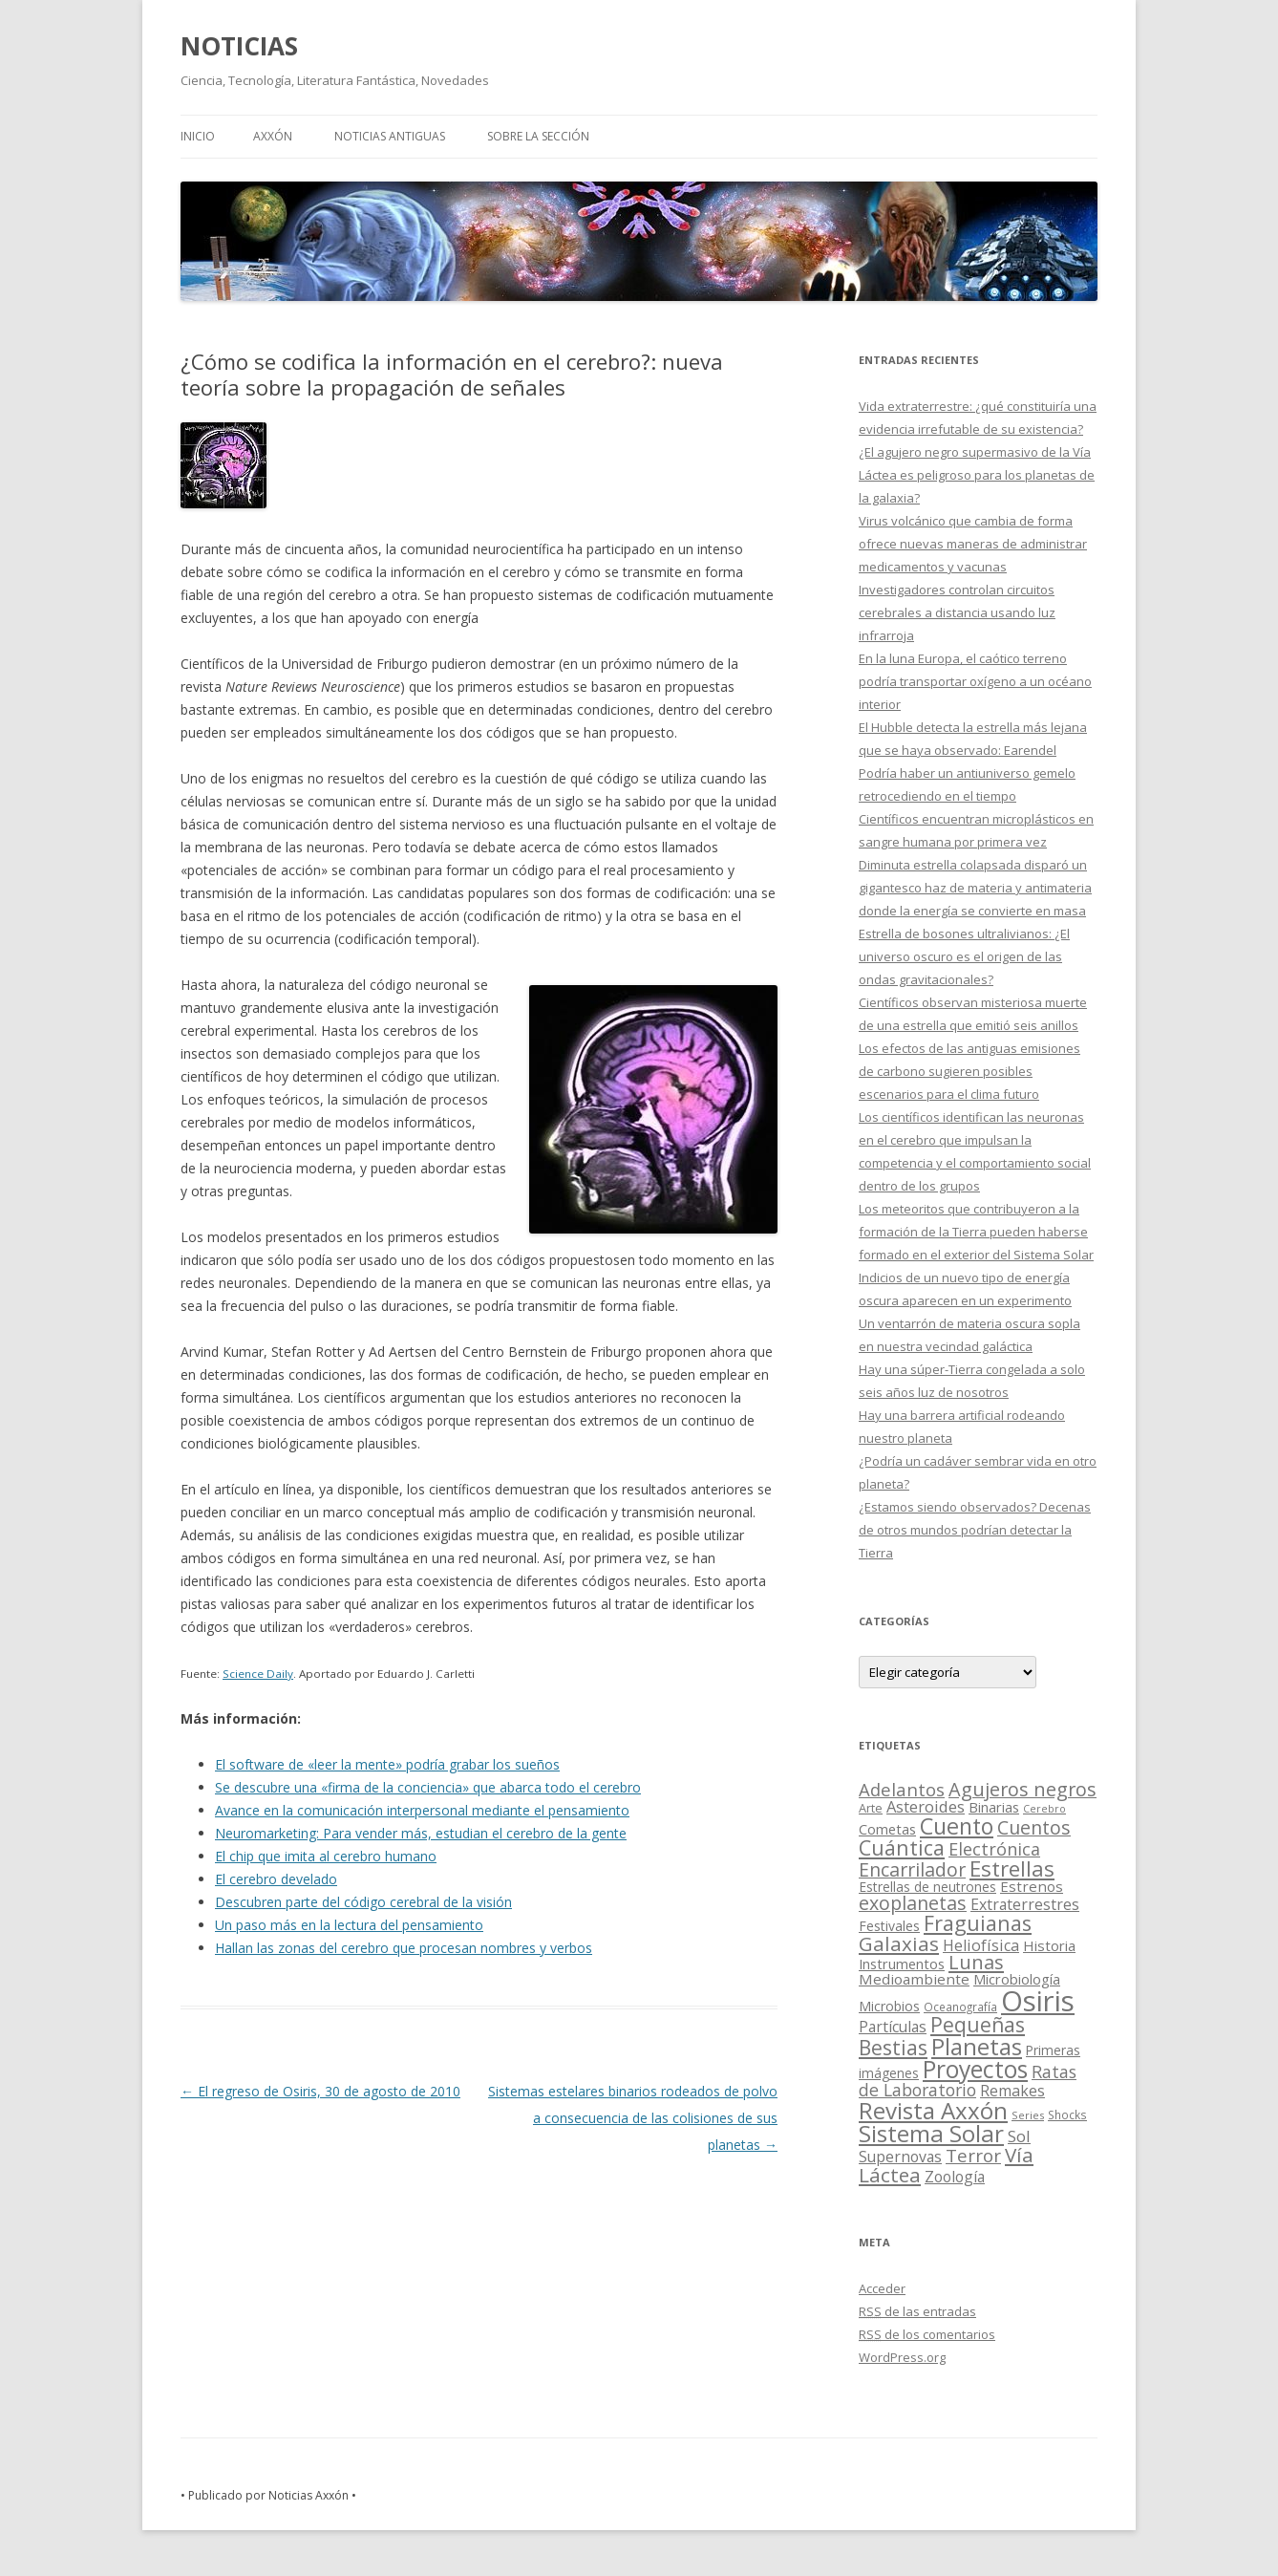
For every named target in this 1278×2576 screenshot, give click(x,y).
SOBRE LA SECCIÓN (538, 136)
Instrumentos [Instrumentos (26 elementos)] (902, 1963)
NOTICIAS (239, 46)
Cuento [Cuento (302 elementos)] (956, 1826)
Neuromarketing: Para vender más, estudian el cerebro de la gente (421, 1833)
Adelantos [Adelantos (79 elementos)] (902, 1789)
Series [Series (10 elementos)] (1028, 2115)
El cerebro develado (276, 1879)
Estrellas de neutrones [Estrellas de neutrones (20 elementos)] (927, 1887)
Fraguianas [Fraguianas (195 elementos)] (978, 1923)
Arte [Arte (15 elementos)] (871, 1807)
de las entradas (917, 2311)
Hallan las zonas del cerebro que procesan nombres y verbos (403, 1948)
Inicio (198, 136)
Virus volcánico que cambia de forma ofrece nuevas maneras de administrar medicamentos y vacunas (973, 543)
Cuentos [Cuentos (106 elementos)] (1034, 1827)
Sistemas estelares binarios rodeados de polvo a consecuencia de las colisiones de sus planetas (632, 2118)
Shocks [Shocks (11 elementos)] (1067, 2114)
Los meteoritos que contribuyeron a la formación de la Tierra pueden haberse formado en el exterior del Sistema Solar (976, 1231)
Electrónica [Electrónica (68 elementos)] (994, 1848)
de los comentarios (927, 2334)
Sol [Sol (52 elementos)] (1019, 2136)
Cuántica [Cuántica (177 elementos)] (902, 1847)
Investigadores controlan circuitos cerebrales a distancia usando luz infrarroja (957, 612)
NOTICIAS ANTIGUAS (389, 136)
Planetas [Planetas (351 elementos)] (976, 2046)
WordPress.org (902, 2357)
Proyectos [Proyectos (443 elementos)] (975, 2069)
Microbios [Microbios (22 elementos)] (889, 2006)
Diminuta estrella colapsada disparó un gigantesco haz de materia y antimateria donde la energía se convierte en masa (975, 887)
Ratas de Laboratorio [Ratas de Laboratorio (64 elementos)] (967, 2080)
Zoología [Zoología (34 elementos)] (955, 2176)
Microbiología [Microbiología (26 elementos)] (1016, 1978)
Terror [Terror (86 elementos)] (973, 2155)
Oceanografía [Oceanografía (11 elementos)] (960, 2006)
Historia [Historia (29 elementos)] (1049, 1945)
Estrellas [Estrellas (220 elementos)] (1011, 1868)
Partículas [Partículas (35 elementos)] (893, 2026)
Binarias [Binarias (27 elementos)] (994, 1806)
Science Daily (258, 1673)
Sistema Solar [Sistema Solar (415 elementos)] (931, 2133)
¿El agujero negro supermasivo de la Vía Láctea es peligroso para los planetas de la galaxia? (977, 474)
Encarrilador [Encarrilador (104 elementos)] (912, 1869)
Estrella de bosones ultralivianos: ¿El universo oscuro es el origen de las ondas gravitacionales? (964, 956)
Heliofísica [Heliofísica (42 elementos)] (981, 1945)
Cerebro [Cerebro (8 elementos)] (1044, 1808)
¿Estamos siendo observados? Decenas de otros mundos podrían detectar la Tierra (975, 1529)
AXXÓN (272, 136)
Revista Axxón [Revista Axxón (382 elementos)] (933, 2110)
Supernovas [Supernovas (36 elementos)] (900, 2156)
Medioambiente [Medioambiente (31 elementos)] (914, 1978)
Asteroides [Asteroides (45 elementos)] (925, 1806)
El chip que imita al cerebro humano (326, 1856)
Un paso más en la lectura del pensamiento (349, 1925)
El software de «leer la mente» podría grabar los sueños (387, 1764)
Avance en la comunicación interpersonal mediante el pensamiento (422, 1810)
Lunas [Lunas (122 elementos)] (976, 1962)
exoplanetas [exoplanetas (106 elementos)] (913, 1903)
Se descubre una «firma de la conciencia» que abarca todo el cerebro (428, 1787)
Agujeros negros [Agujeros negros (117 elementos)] (1022, 1789)
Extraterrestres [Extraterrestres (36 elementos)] (1024, 1904)
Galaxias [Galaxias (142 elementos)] (899, 1943)
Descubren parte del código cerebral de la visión (363, 1902)
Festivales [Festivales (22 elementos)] (889, 1926)
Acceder (882, 2288)
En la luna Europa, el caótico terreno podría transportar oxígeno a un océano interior (975, 681)
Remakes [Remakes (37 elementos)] (1012, 2090)
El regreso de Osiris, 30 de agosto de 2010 (320, 2091)
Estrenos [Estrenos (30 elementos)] (1031, 1886)
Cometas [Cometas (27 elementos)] (887, 1828)
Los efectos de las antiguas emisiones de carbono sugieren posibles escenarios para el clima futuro (969, 1071)
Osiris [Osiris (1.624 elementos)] (1038, 2001)
